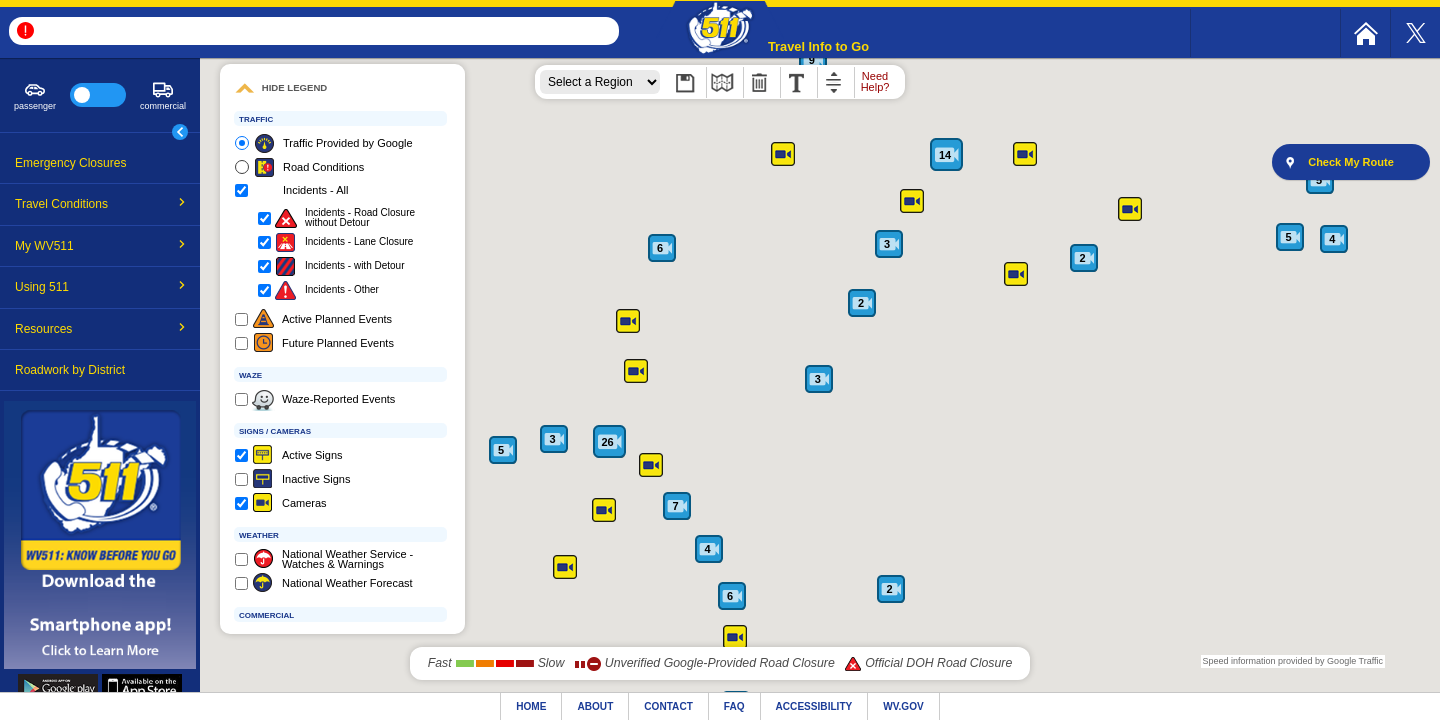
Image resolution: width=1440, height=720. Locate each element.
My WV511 (100, 246)
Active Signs (312, 455)
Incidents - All (315, 190)
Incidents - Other (342, 290)
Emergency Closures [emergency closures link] (70, 163)
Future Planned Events (338, 343)
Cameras (304, 503)
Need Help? (875, 81)
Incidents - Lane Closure (359, 242)
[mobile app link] (100, 665)
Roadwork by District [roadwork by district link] (70, 370)
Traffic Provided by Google (348, 143)
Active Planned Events (337, 319)
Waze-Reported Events (338, 399)
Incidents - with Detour (355, 266)
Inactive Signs (316, 479)
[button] (720, 29)
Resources (100, 329)
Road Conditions (323, 167)
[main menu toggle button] (180, 132)
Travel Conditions (100, 204)
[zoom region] (600, 82)
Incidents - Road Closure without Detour (360, 218)
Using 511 (100, 287)
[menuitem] (1365, 33)
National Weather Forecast (347, 583)
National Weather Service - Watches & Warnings (347, 559)
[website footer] (720, 706)
